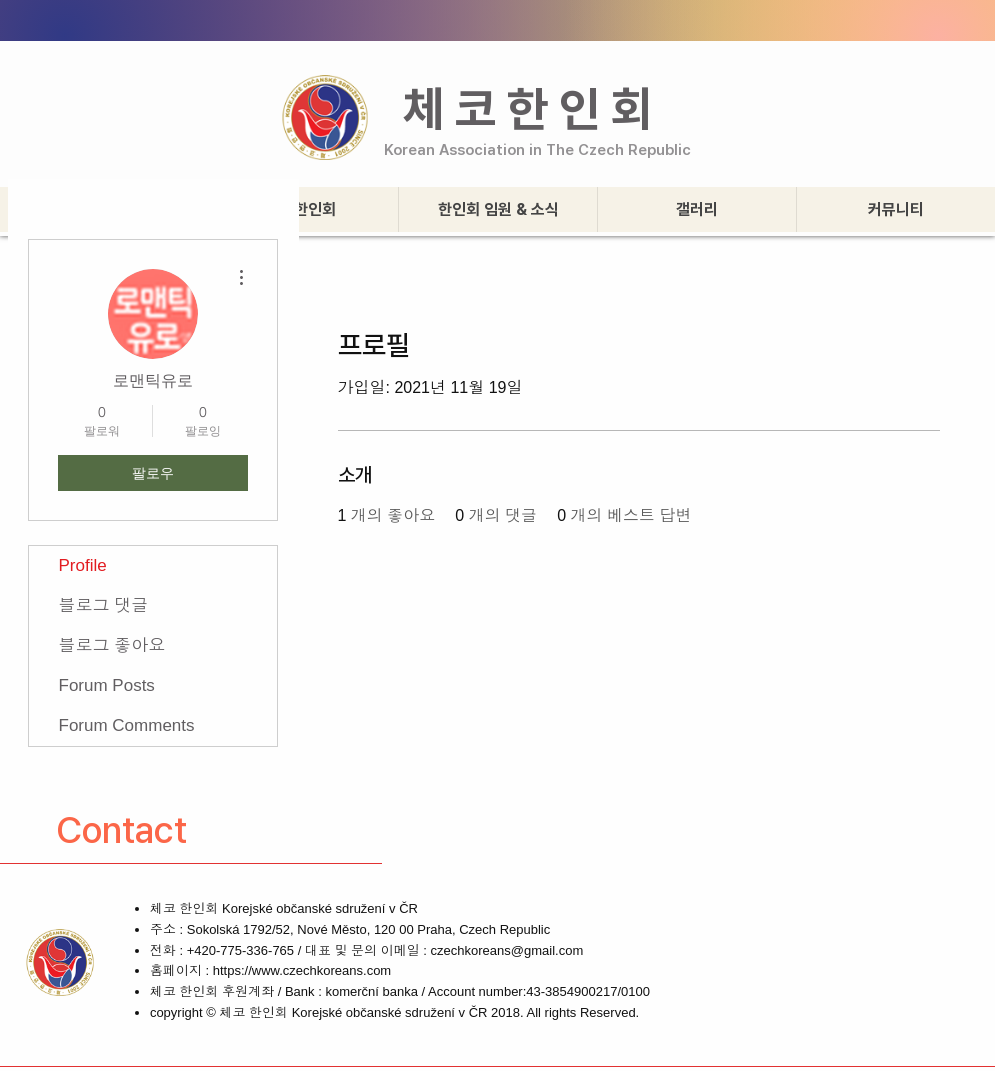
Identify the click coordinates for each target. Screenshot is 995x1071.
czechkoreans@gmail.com (507, 950)
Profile (83, 565)
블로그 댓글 (104, 605)
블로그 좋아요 (112, 645)
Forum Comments (127, 725)
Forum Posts (107, 685)
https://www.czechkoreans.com (302, 970)
